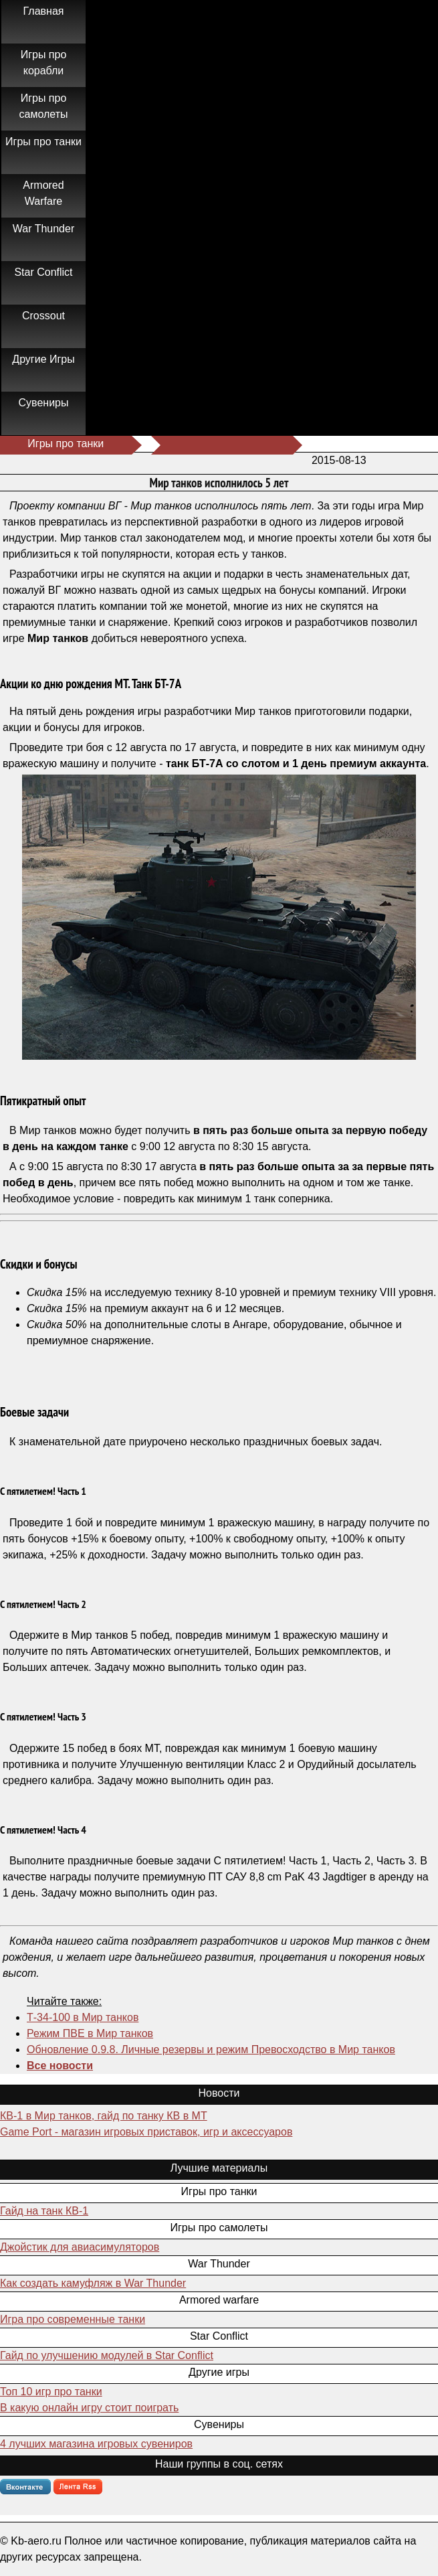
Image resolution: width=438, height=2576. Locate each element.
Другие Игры (43, 359)
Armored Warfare (43, 193)
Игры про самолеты (43, 106)
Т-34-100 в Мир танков (82, 2017)
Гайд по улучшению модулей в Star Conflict (106, 2355)
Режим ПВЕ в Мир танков (90, 2033)
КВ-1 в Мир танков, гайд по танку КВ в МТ (103, 2115)
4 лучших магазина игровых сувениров (96, 2443)
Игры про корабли (44, 62)
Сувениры (44, 402)
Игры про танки (43, 141)
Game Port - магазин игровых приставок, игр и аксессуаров (146, 2132)
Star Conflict (43, 272)
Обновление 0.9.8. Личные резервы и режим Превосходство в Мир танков (211, 2049)
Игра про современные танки (72, 2319)
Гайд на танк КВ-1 (44, 2211)
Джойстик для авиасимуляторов (79, 2247)
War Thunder (43, 228)
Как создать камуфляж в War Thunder (93, 2283)
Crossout (43, 315)
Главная (43, 11)
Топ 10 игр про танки (51, 2391)
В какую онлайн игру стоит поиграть (89, 2407)
